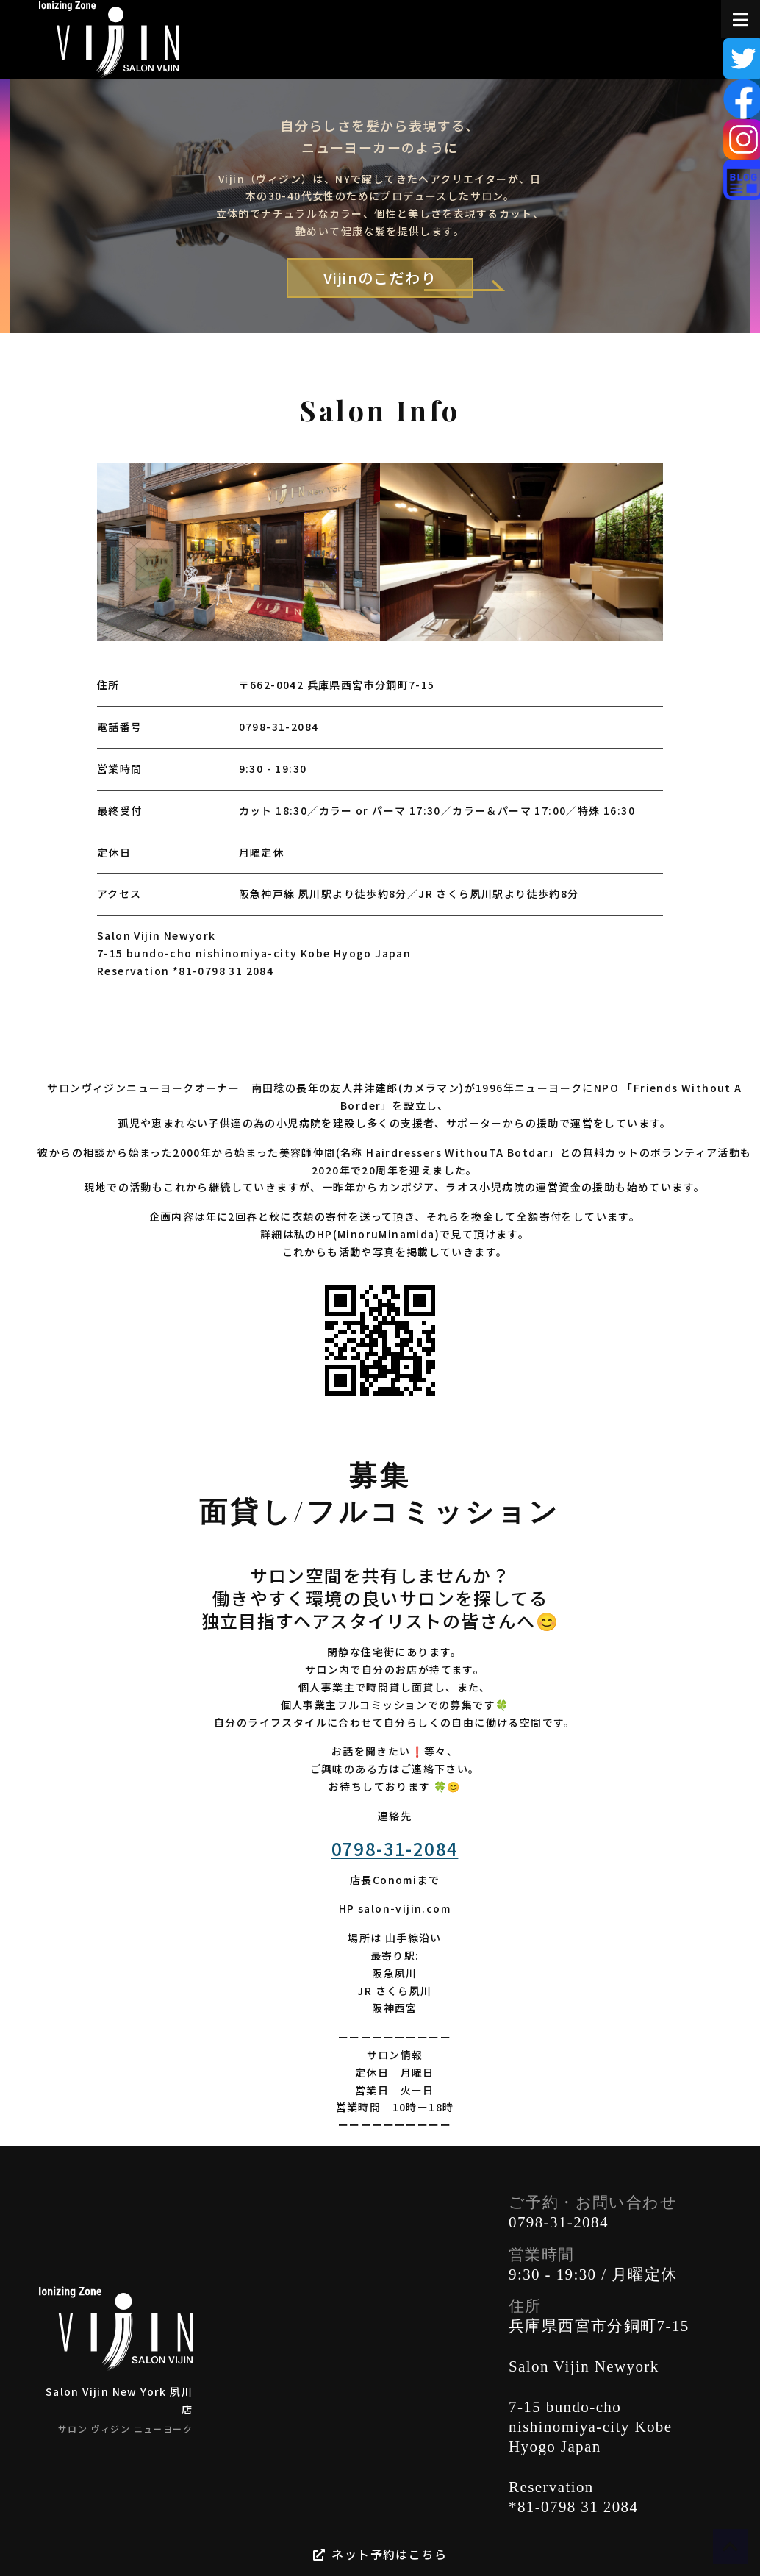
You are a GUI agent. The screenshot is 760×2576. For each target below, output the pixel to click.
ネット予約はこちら (380, 2554)
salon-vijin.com (404, 1908)
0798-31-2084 (279, 726)
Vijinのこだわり (398, 279)
